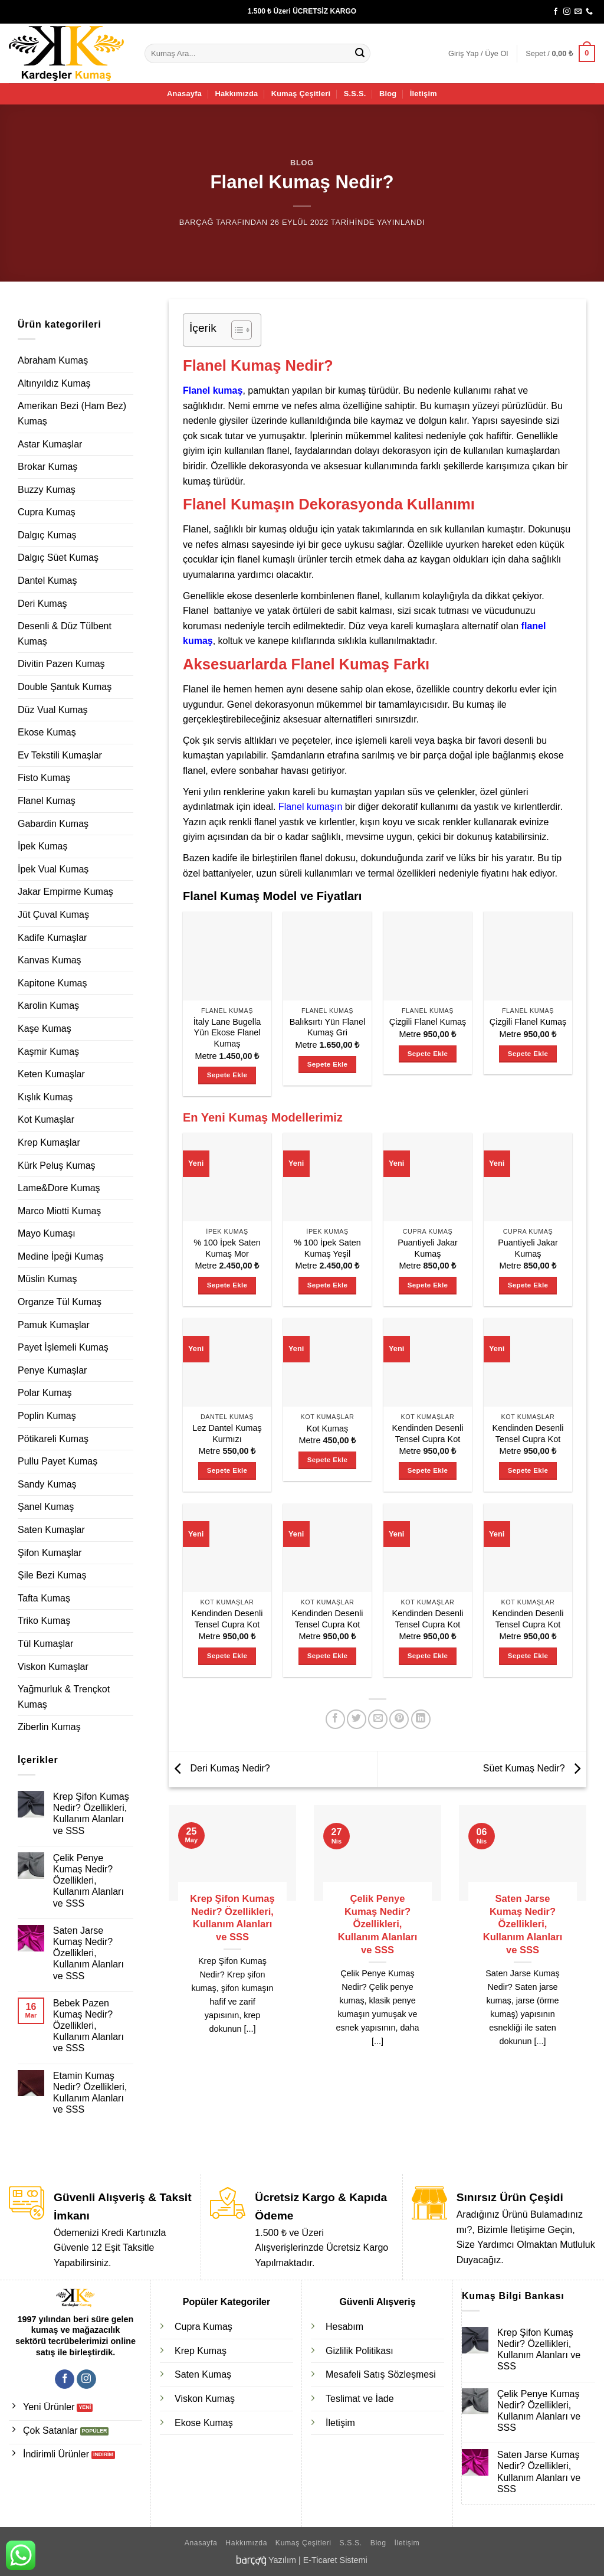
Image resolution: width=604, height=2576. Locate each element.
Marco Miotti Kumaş (59, 1211)
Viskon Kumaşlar (53, 1667)
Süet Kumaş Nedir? (534, 1768)
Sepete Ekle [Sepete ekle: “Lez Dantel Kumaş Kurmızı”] (227, 1470)
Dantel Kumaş (47, 581)
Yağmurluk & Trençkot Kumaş (64, 1696)
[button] (478, 53)
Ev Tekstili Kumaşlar (60, 755)
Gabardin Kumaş (53, 824)
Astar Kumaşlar (50, 444)
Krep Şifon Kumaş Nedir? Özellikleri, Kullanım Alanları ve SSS (91, 1814)
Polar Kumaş (45, 1393)
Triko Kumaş (44, 1621)
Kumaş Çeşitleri (301, 93)
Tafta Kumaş (44, 1598)
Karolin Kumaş (48, 1006)
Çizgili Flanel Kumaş (427, 1022)
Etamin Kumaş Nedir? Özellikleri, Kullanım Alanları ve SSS (90, 2093)
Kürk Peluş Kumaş (57, 1165)
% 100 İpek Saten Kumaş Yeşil (327, 1248)
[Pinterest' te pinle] (399, 1719)
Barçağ (196, 222)
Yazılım (282, 2560)
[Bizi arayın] (589, 12)
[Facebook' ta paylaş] (335, 1719)
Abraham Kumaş (53, 360)
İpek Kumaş (42, 846)
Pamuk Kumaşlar (54, 1325)
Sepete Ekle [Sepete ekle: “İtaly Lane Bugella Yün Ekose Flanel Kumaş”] (227, 1074)
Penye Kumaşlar (52, 1370)
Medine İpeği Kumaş (61, 1256)
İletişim (423, 93)
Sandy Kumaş (47, 1484)
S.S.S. (355, 93)
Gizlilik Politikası (359, 2351)
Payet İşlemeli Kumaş (63, 1347)
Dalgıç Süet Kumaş (58, 558)
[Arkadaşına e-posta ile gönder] (378, 1719)
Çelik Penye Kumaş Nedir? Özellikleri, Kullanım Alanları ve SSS (88, 1880)
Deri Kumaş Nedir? (219, 1768)
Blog (387, 93)
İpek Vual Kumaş (53, 869)
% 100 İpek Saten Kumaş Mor (227, 1248)
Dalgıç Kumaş (47, 535)
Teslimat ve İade (360, 2399)
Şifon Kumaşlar (50, 1553)
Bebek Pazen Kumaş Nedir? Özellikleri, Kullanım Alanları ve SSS (88, 2026)
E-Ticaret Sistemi (335, 2560)
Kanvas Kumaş (49, 960)
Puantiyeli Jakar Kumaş (428, 1248)
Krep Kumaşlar (49, 1142)
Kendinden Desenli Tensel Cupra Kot (428, 1433)
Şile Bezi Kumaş (52, 1575)
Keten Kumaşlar (51, 1074)
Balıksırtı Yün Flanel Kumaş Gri (328, 1027)
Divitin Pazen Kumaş (61, 664)
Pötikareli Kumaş (53, 1439)
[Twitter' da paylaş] (356, 1719)
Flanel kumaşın (310, 807)
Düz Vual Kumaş (53, 710)
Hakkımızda (236, 93)
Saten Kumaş (203, 2374)
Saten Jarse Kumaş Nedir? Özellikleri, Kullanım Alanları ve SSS (88, 1953)
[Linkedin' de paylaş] (421, 1719)
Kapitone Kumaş (52, 983)
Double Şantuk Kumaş (64, 687)
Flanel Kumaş (47, 801)
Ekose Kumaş (47, 732)
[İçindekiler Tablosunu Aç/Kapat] (235, 330)
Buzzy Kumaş (47, 490)
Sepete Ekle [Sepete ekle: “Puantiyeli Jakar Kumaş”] (428, 1285)
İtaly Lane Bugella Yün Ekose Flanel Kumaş (227, 1032)
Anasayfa (184, 93)
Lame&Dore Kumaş (59, 1188)
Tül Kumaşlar (45, 1644)
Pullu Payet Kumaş (57, 1461)
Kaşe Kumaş (44, 1029)
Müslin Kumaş (47, 1279)
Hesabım (344, 2327)
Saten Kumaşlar (51, 1530)
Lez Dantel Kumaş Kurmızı (227, 1433)
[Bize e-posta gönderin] (578, 12)
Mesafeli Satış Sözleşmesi (381, 2374)
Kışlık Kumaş (45, 1097)
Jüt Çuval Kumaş (53, 915)
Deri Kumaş (42, 604)
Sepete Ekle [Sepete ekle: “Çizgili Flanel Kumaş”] (428, 1053)
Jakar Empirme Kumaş (65, 892)
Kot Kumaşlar (46, 1119)
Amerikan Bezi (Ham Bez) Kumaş (72, 413)
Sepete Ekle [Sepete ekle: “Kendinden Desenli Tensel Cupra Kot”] (428, 1470)
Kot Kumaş (327, 1428)
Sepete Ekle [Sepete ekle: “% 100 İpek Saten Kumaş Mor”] (227, 1285)
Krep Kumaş (200, 2351)
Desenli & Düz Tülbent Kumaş (64, 633)
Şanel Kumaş (46, 1507)
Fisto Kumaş (44, 778)
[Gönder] (360, 54)
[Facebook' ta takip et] (555, 12)
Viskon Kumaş (205, 2399)
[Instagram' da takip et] (566, 12)
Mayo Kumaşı (47, 1233)
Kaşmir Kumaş (48, 1052)
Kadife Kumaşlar (52, 938)
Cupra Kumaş (47, 512)
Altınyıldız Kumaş (54, 383)
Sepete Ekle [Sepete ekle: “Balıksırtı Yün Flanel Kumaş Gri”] (327, 1064)
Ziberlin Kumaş (49, 1727)
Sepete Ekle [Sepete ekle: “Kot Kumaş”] (327, 1459)
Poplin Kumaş (47, 1416)
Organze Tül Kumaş (59, 1302)
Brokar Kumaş (47, 467)
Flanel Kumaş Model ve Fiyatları (272, 896)
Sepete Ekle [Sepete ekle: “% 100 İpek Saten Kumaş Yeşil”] (327, 1285)
